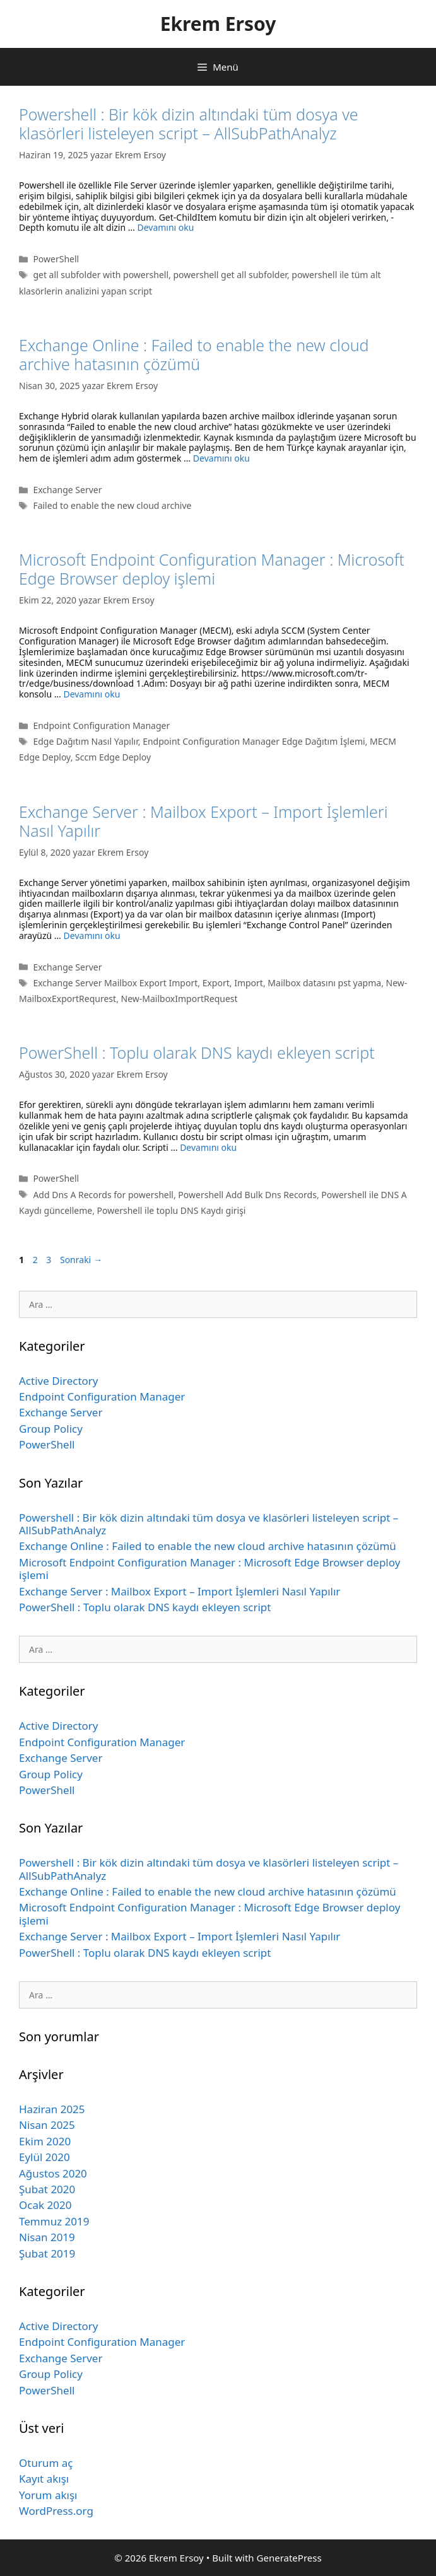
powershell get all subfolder (229, 275)
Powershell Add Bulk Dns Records (247, 1195)
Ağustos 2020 (53, 2173)
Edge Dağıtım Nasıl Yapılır (85, 741)
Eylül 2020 (44, 2157)
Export (216, 983)
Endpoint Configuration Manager (101, 725)
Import (248, 983)
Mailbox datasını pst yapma (324, 983)
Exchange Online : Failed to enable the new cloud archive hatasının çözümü (194, 354)
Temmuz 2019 (54, 2221)
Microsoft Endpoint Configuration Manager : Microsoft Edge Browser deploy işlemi (211, 569)
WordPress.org (56, 2510)
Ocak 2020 (45, 2205)
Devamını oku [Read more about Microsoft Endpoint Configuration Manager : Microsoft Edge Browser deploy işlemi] (91, 694)
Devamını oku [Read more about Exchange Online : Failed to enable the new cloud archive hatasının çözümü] (221, 458)
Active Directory (58, 1380)
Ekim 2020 (45, 2141)
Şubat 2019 (47, 2253)
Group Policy (51, 1428)
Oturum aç (46, 2463)
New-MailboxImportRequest (179, 999)
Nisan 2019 (47, 2237)
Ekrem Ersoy (218, 24)
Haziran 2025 (52, 2109)
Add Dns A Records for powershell (103, 1195)
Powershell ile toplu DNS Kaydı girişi (171, 1210)
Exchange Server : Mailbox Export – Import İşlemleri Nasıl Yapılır (203, 821)
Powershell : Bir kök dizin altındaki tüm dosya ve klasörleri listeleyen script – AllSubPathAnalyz (188, 123)
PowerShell (56, 259)
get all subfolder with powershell (100, 275)
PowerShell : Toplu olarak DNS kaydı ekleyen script (197, 1052)
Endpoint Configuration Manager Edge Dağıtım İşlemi (254, 741)
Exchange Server (67, 490)
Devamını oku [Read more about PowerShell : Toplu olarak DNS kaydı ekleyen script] (208, 1147)
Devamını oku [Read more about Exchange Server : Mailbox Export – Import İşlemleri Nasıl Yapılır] (92, 935)
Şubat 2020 (47, 2189)
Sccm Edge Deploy (113, 757)
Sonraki (81, 1260)
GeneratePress (289, 2557)
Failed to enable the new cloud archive (112, 505)
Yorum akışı (48, 2495)
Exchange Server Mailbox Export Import (115, 983)
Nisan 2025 (47, 2125)
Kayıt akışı (44, 2478)
